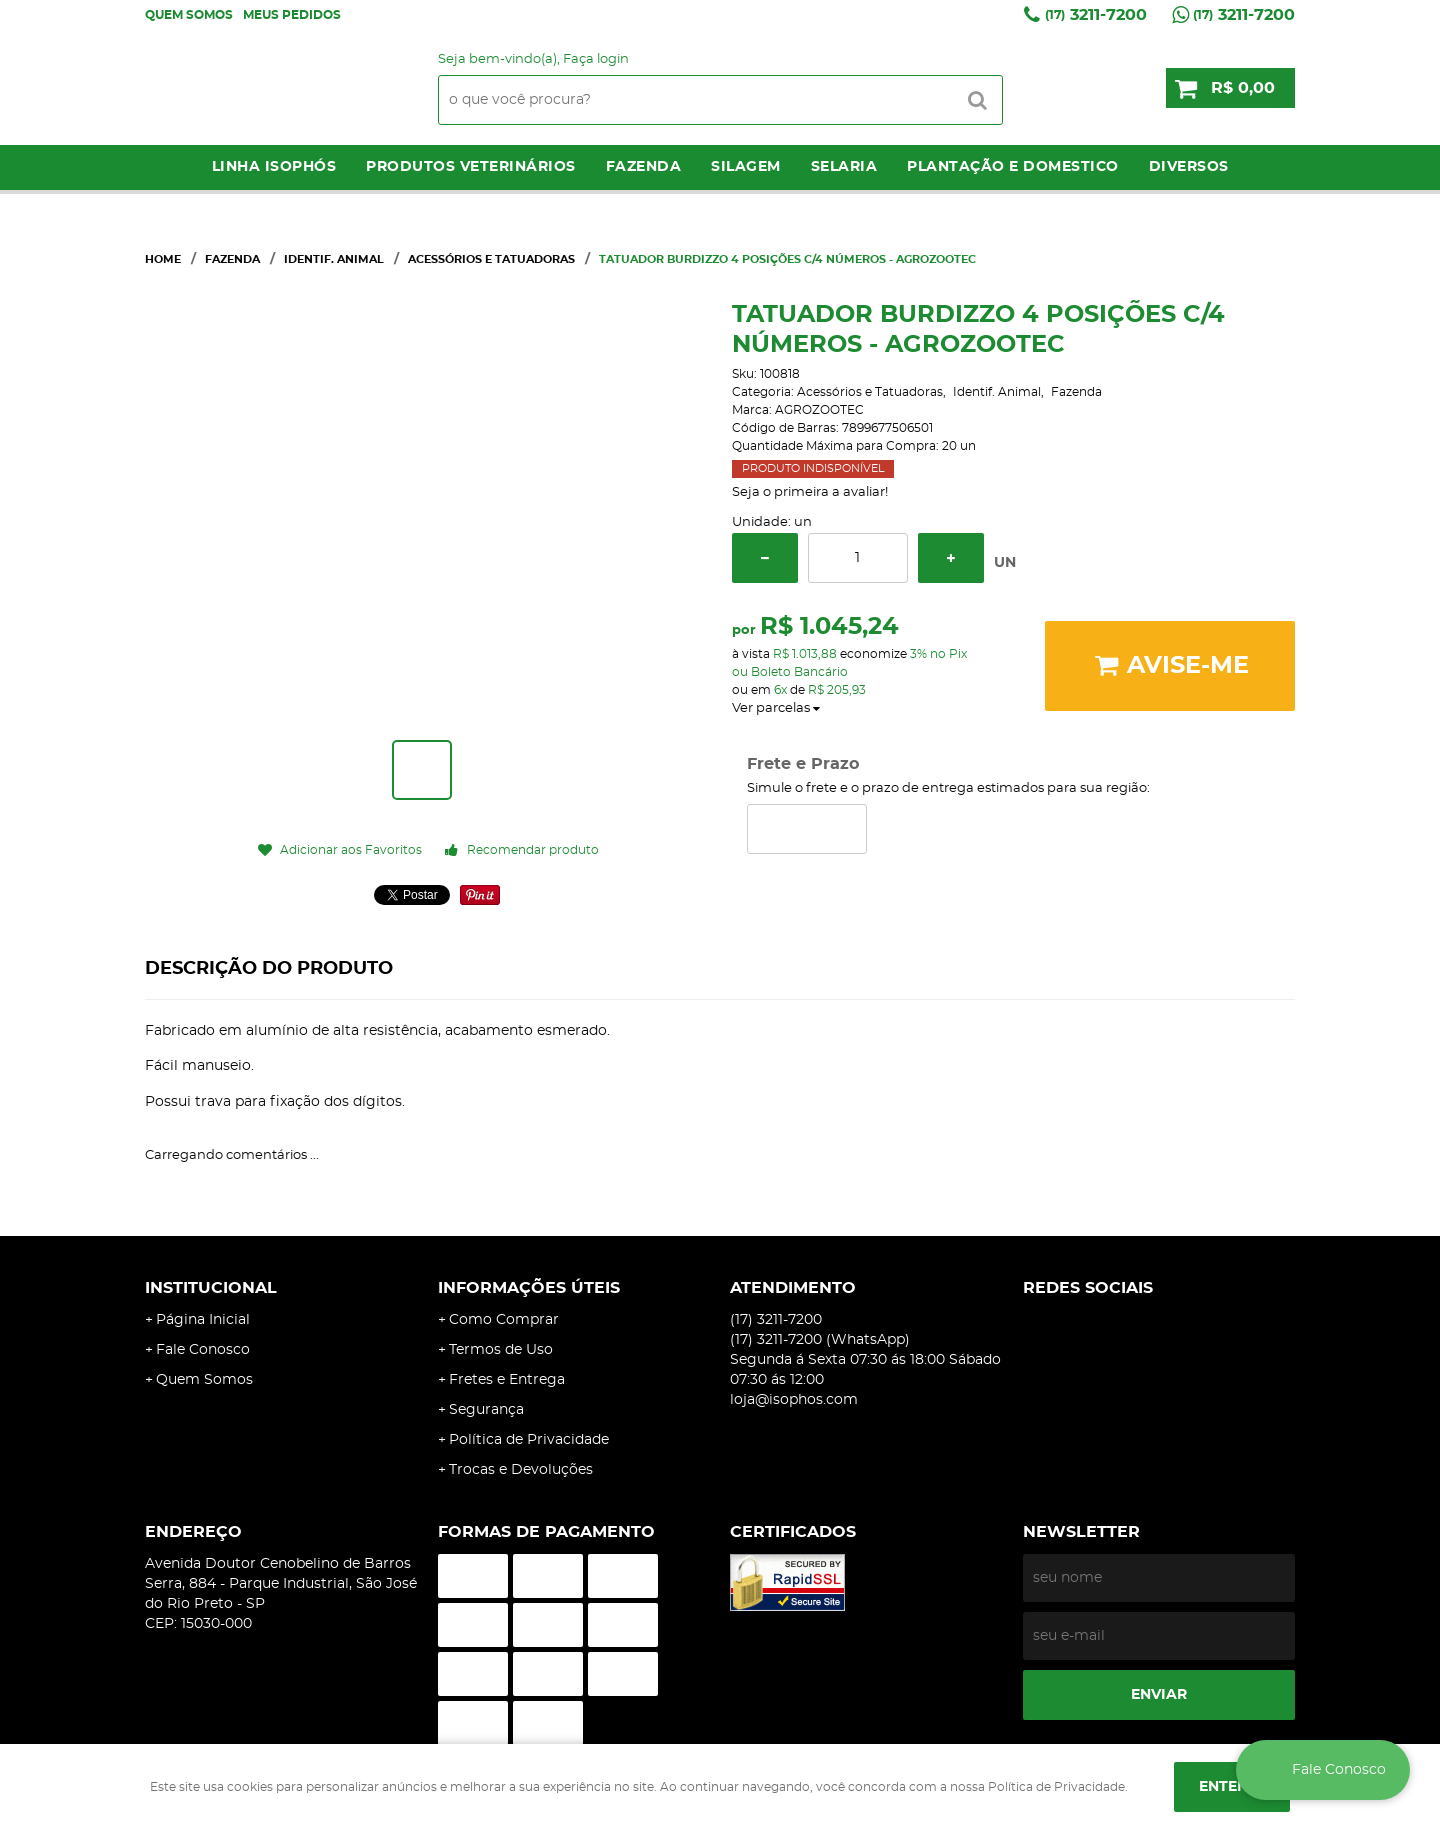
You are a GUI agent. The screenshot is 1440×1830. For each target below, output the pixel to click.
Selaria (844, 167)
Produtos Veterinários (471, 167)
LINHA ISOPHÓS (274, 167)
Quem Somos (189, 15)
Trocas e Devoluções (521, 1470)
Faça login (596, 59)
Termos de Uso (501, 1350)
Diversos (1189, 167)
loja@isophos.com (794, 1400)
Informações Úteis (529, 1288)
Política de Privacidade (529, 1440)
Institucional (211, 1288)
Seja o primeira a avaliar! (810, 492)
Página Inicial (203, 1320)
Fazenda (644, 167)
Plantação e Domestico (1013, 167)
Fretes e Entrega (507, 1380)
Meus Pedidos (292, 15)
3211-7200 (1096, 15)
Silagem (746, 167)
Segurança (486, 1410)
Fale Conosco (203, 1350)
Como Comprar (504, 1320)
